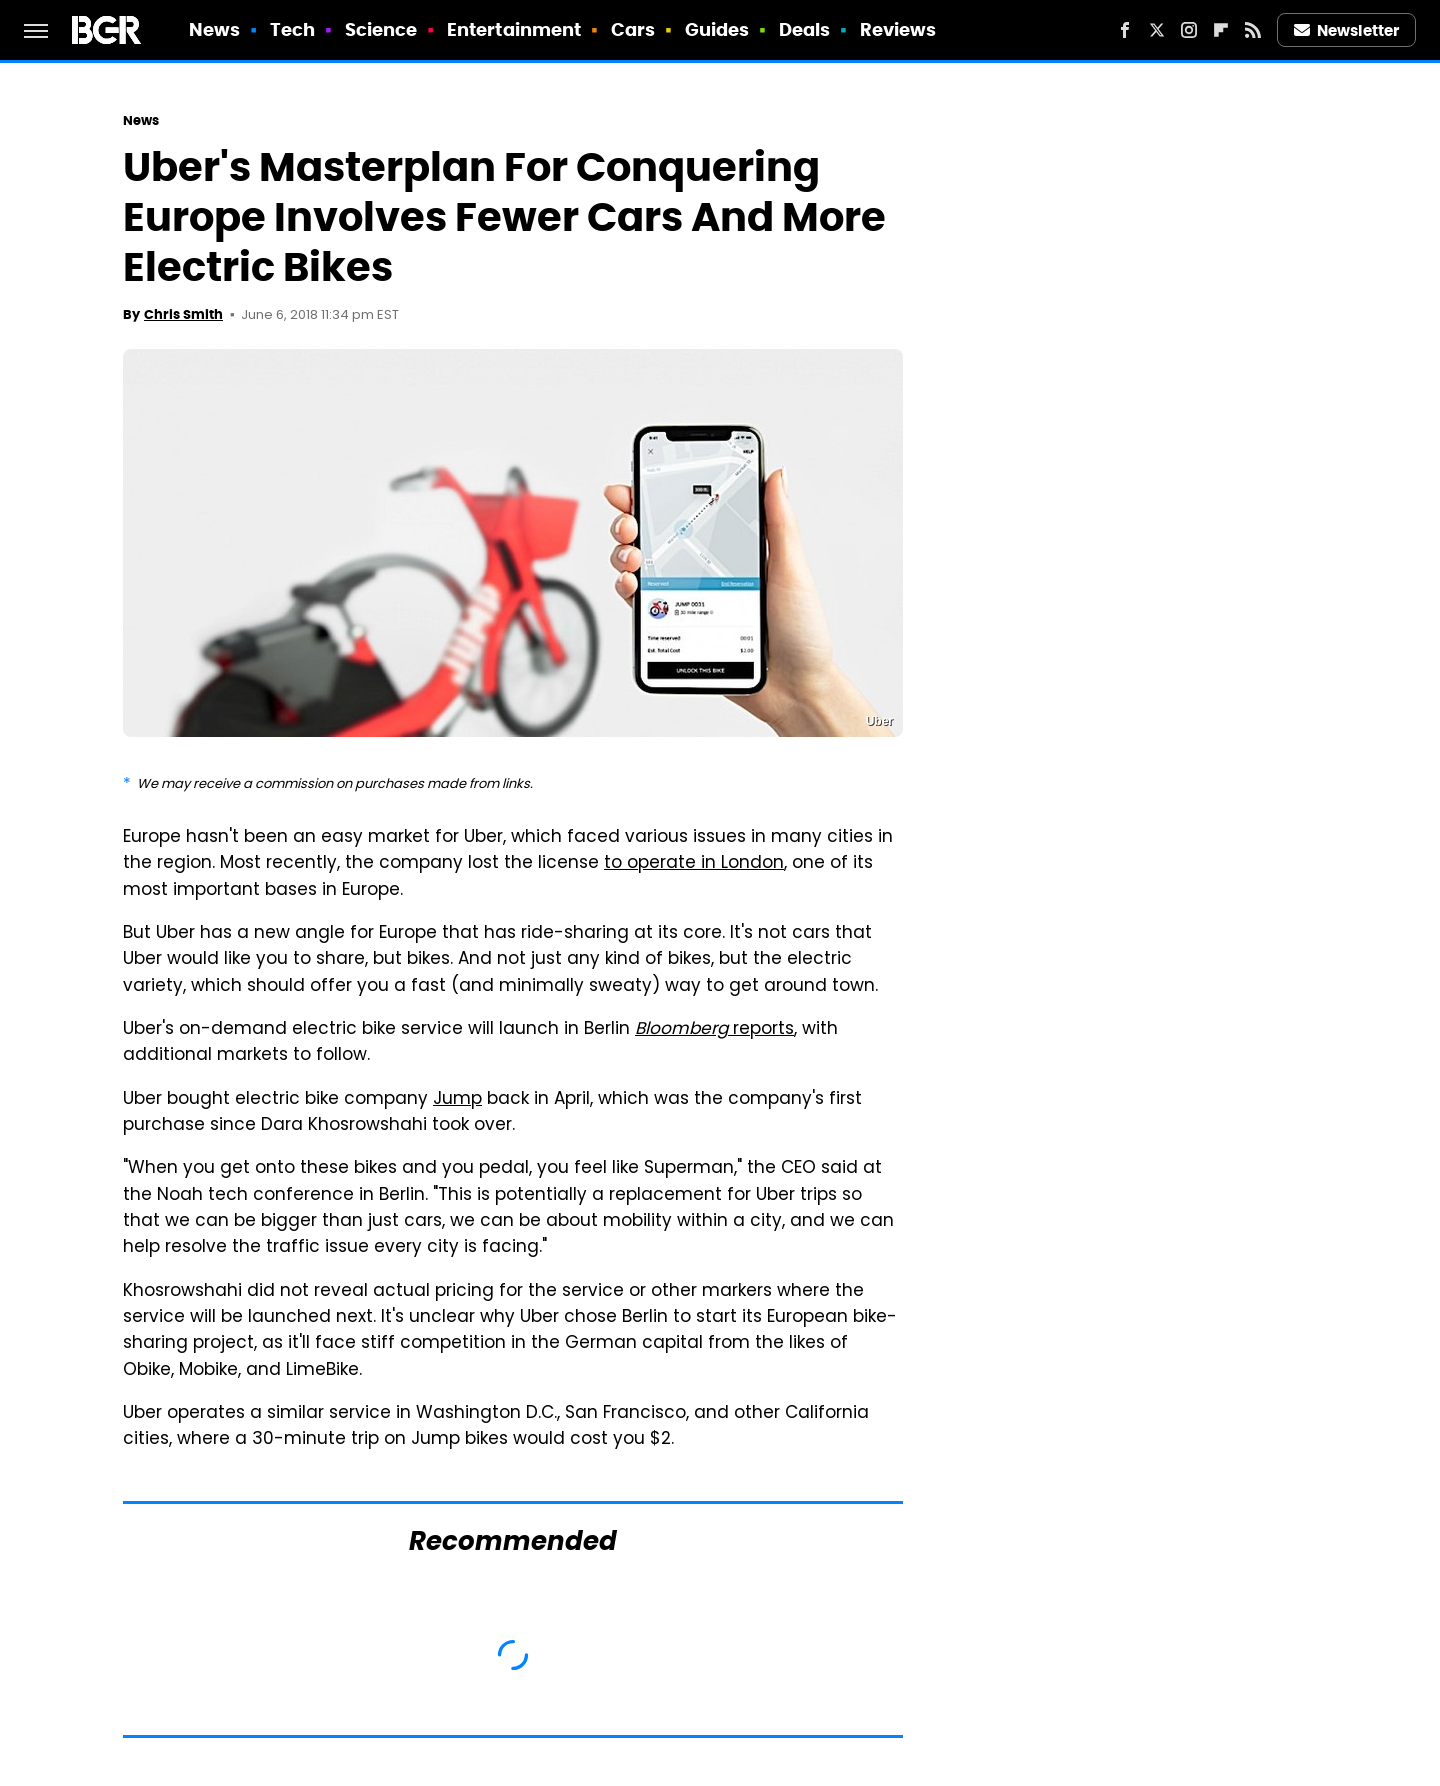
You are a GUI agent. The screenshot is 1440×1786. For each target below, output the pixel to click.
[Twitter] (1157, 30)
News (214, 29)
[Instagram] (1189, 30)
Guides (717, 29)
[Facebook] (1125, 30)
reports (714, 1030)
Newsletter (1347, 30)
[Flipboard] (1221, 30)
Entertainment (514, 29)
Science (381, 29)
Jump (457, 1100)
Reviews (898, 29)
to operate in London (694, 864)
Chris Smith (183, 314)
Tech (292, 29)
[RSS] (1253, 30)
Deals (805, 29)
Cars (633, 29)
